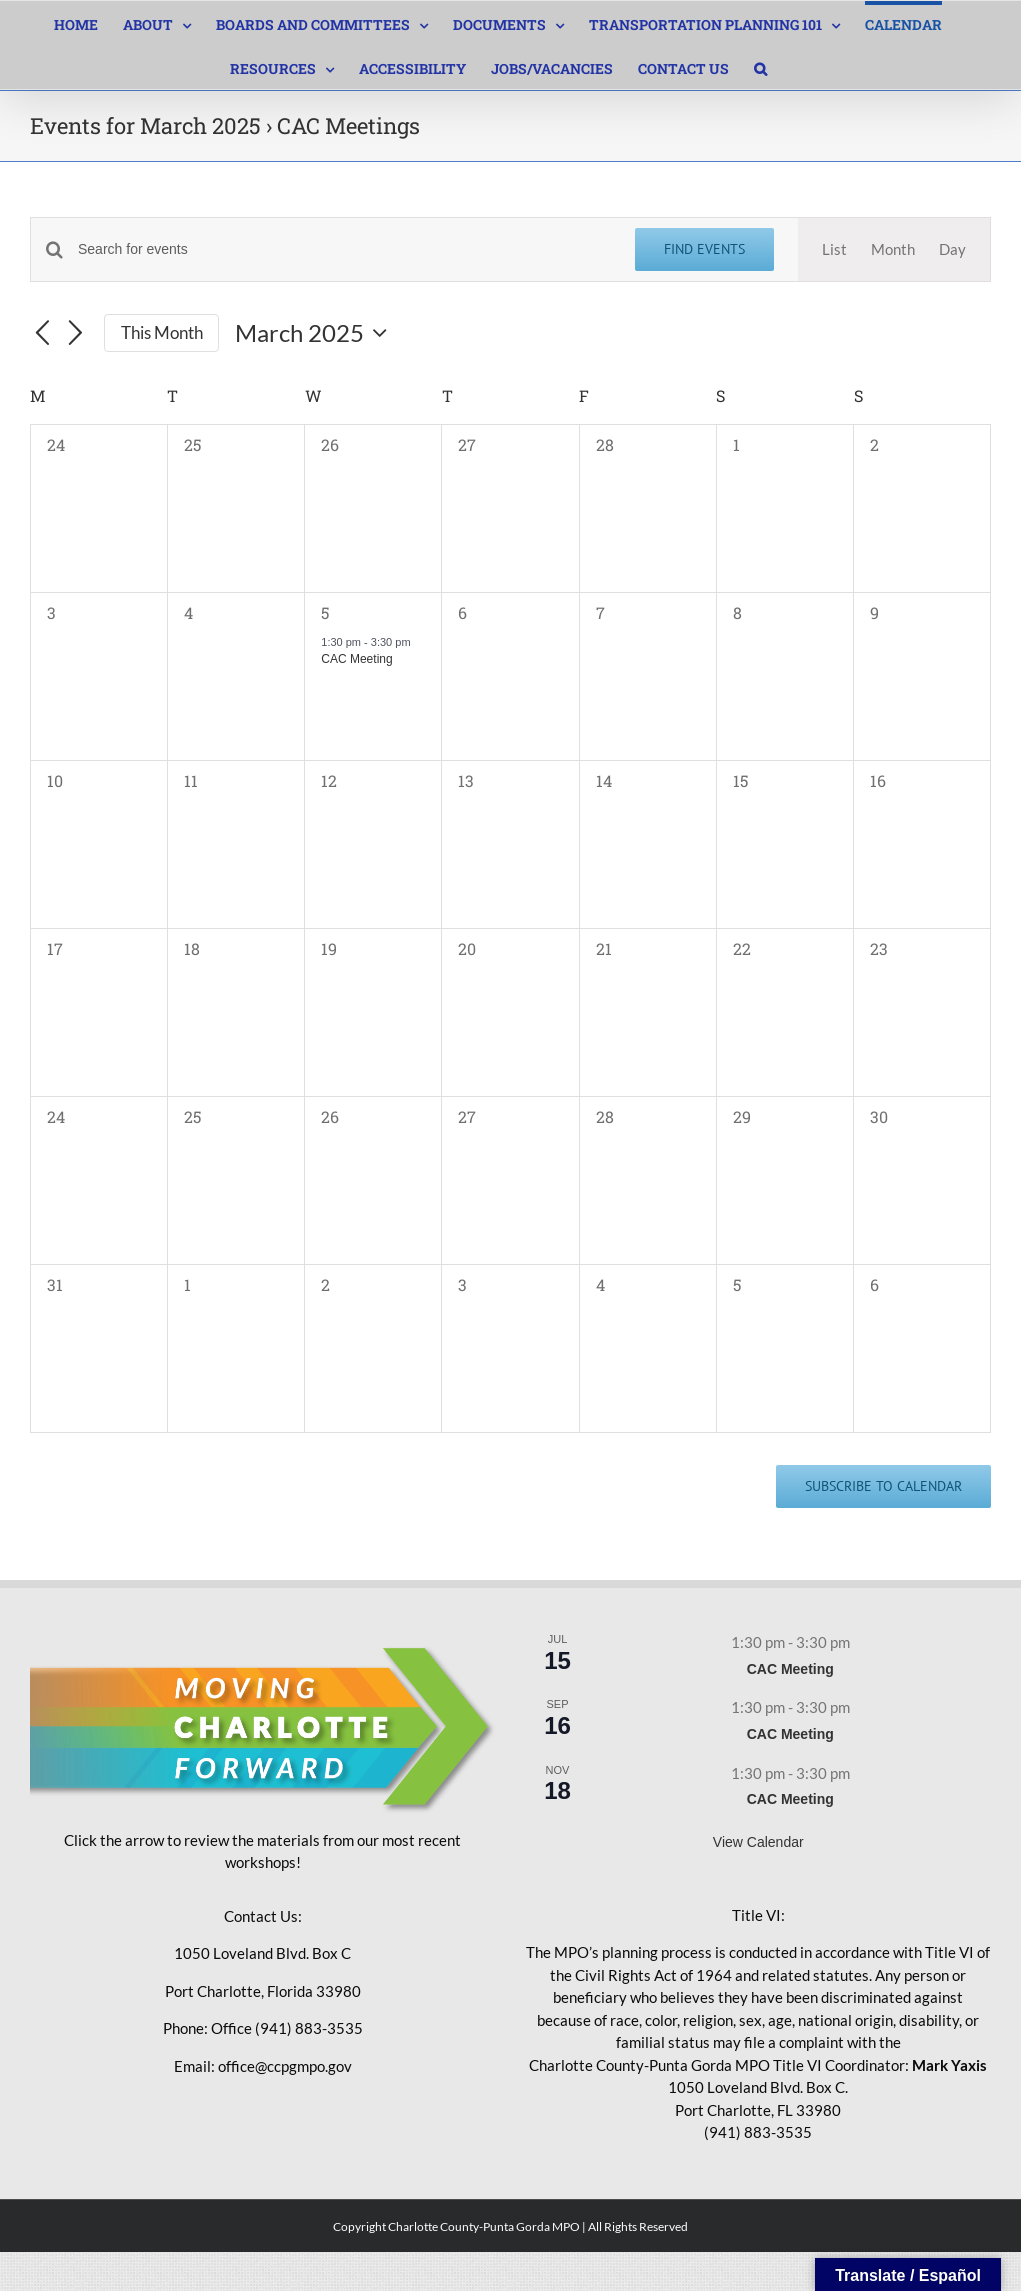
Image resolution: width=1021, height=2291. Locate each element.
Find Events (704, 249)
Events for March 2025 (145, 125)
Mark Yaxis (949, 2065)
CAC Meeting (356, 659)
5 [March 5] (325, 612)
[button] (760, 67)
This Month (162, 332)
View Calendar (758, 1842)
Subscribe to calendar (883, 1486)
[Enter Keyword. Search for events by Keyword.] (344, 249)
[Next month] (76, 334)
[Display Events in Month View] (893, 249)
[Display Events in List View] (834, 249)
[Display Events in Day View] (952, 249)
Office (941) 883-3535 (287, 2028)
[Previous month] (42, 334)
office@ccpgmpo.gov (285, 2066)
